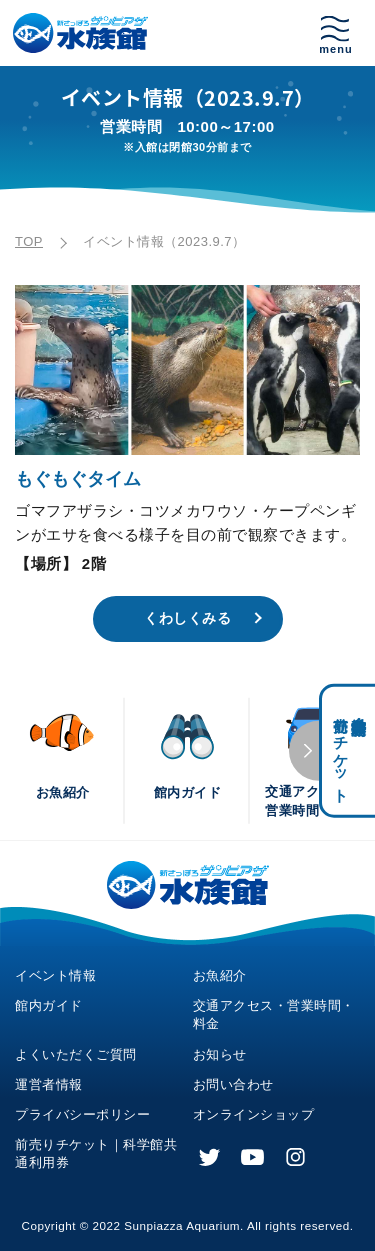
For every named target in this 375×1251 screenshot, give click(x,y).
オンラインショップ (254, 1114)
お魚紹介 (220, 975)
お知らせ (220, 1054)
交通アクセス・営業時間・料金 (274, 1014)
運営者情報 (49, 1084)
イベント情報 (55, 975)
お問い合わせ (233, 1084)
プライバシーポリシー (82, 1114)
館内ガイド (49, 1005)
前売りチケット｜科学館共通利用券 (96, 1153)
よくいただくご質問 (76, 1054)
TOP (29, 241)
